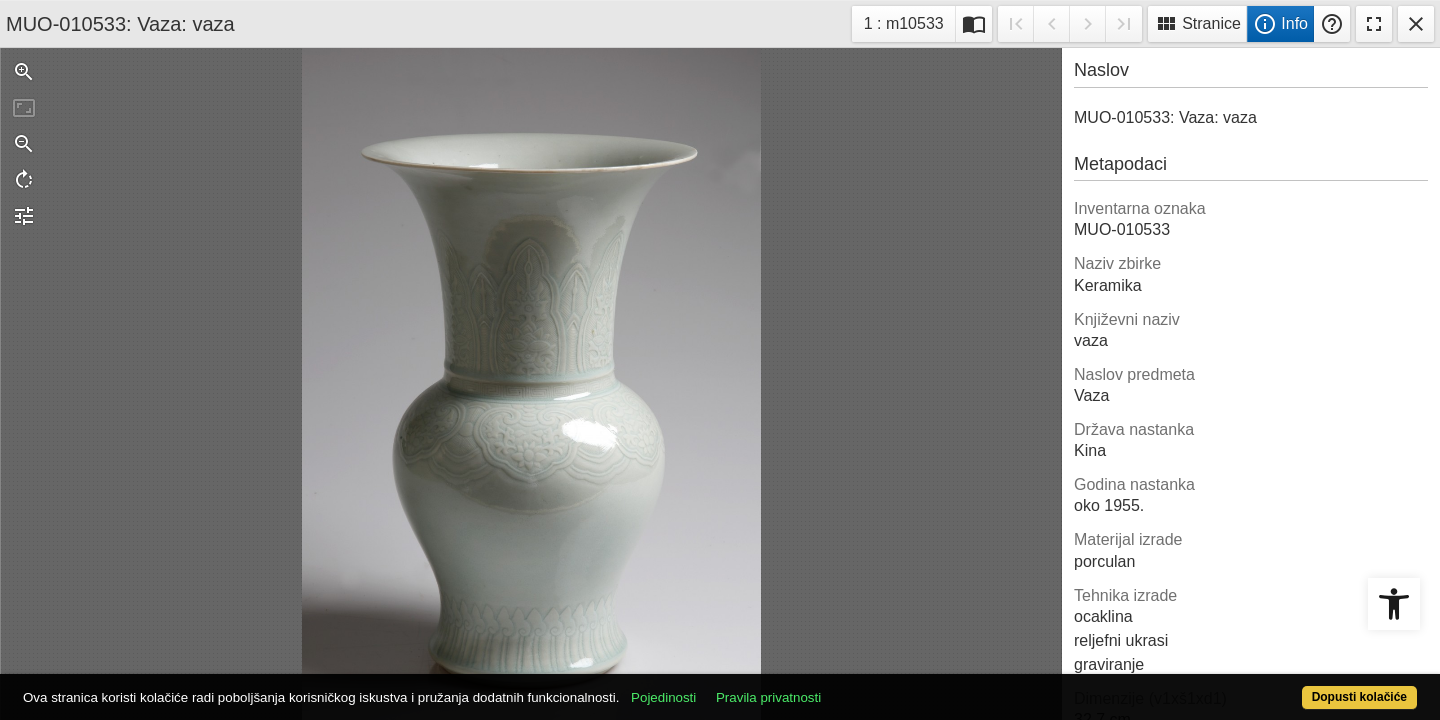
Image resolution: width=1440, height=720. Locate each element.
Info (1280, 24)
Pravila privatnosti (840, 686)
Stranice (1197, 24)
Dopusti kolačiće (1282, 686)
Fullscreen (1374, 24)
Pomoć (1332, 24)
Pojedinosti (735, 686)
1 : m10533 (909, 21)
